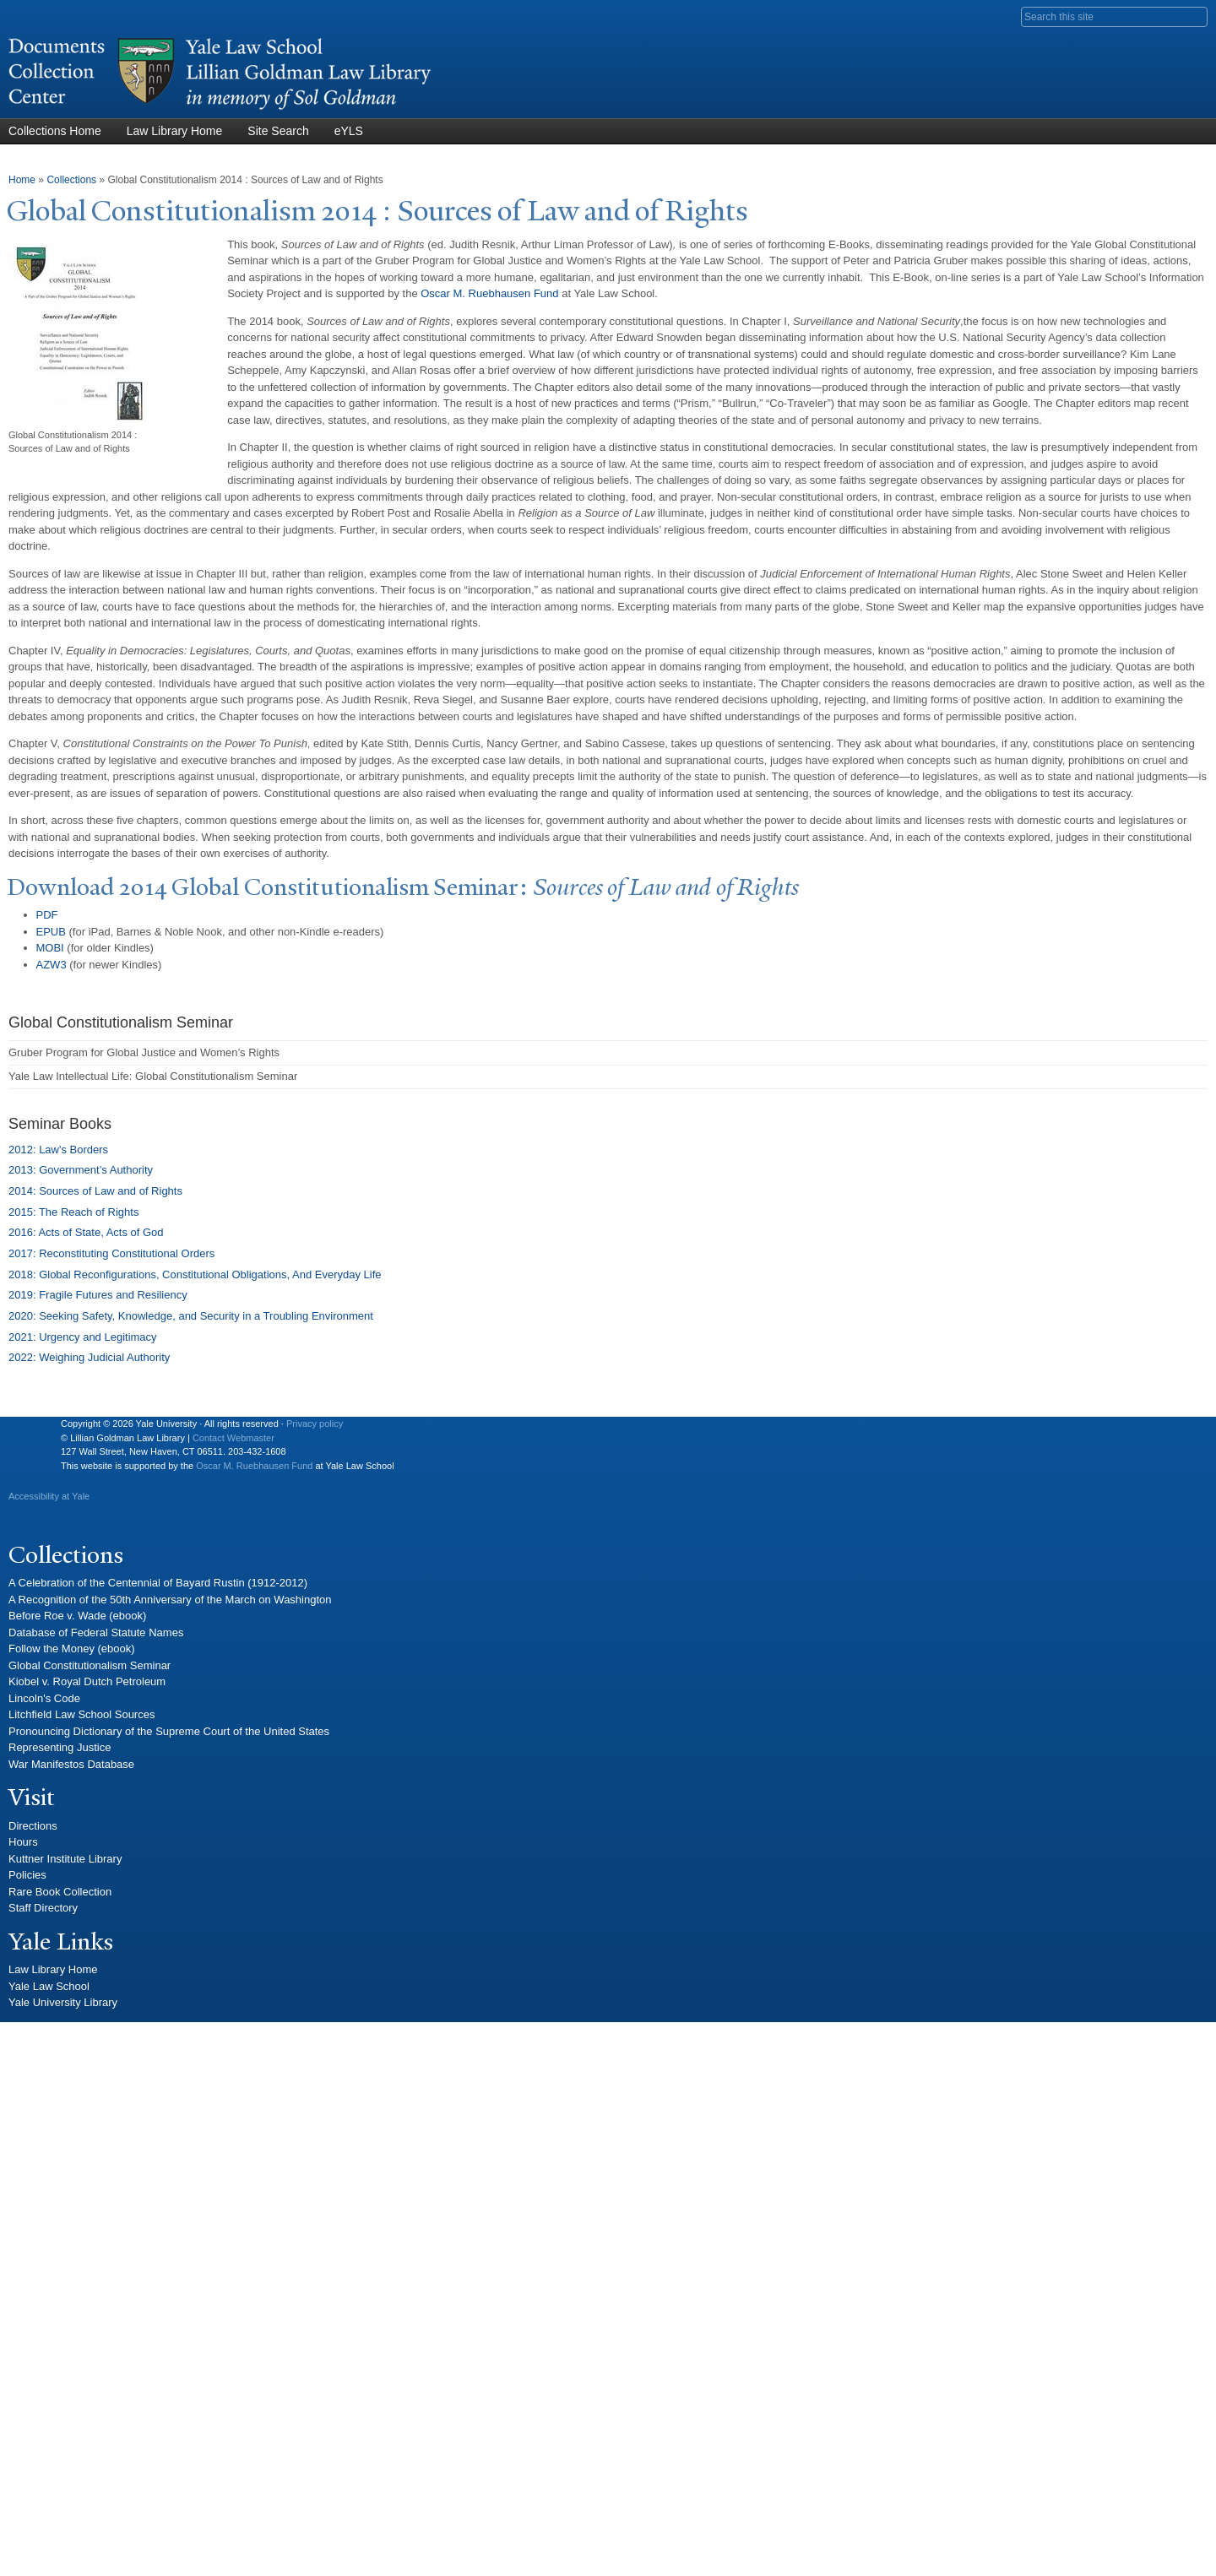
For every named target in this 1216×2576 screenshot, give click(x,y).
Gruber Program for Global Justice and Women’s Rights (144, 1052)
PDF (47, 914)
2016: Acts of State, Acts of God (86, 1232)
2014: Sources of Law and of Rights (95, 1191)
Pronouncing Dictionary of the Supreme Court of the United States (168, 1731)
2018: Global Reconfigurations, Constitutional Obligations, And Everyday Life (195, 1274)
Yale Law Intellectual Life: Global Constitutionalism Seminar (152, 1076)
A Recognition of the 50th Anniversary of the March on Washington (170, 1599)
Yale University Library (62, 2002)
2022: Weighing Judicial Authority (89, 1357)
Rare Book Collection (59, 1891)
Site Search (277, 131)
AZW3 (51, 964)
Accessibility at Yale (49, 1496)
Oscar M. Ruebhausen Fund (254, 1466)
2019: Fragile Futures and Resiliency (97, 1294)
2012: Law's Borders (58, 1149)
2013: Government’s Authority (80, 1169)
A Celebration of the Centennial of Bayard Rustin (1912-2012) (157, 1582)
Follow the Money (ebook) (71, 1648)
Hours (23, 1842)
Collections (71, 180)
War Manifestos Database (71, 1764)
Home (21, 180)
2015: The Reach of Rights (73, 1212)
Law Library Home (175, 131)
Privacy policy (314, 1423)
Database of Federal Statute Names (95, 1632)
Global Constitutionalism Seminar (89, 1665)
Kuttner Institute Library (65, 1858)
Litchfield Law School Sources (81, 1714)
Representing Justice (59, 1747)
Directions (32, 1825)
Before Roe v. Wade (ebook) (77, 1615)
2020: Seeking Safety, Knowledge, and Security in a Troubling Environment (190, 1316)
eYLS (348, 131)
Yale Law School (49, 1986)
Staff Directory (43, 1907)
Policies (27, 1874)
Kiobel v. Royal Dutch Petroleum (87, 1681)
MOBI (50, 947)
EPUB (51, 931)
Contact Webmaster (233, 1438)
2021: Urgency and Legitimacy (82, 1337)
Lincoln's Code (44, 1698)
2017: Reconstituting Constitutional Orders (111, 1253)
